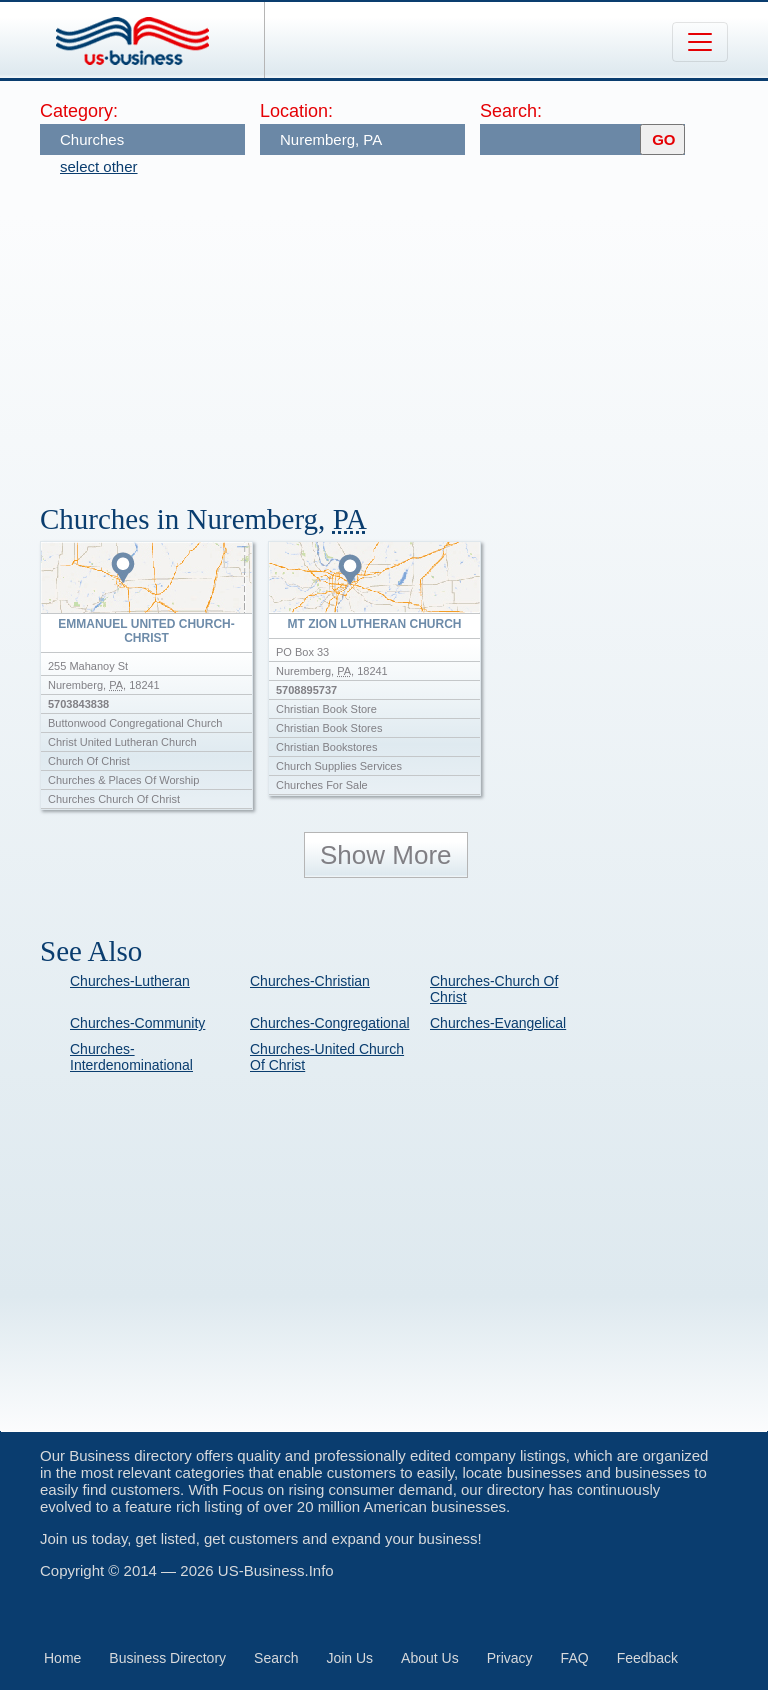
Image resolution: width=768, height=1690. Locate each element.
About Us (430, 1658)
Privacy (510, 1658)
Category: (79, 111)
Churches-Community (137, 1023)
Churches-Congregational (330, 1023)
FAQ (575, 1658)
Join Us (349, 1658)
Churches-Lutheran (130, 981)
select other (99, 166)
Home (62, 1658)
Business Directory (167, 1658)
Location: (296, 111)
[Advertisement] (404, 330)
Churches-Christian (310, 981)
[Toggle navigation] (700, 42)
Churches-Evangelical (498, 1023)
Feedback (647, 1658)
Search (276, 1658)
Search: (511, 111)
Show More (386, 855)
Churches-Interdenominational (131, 1057)
